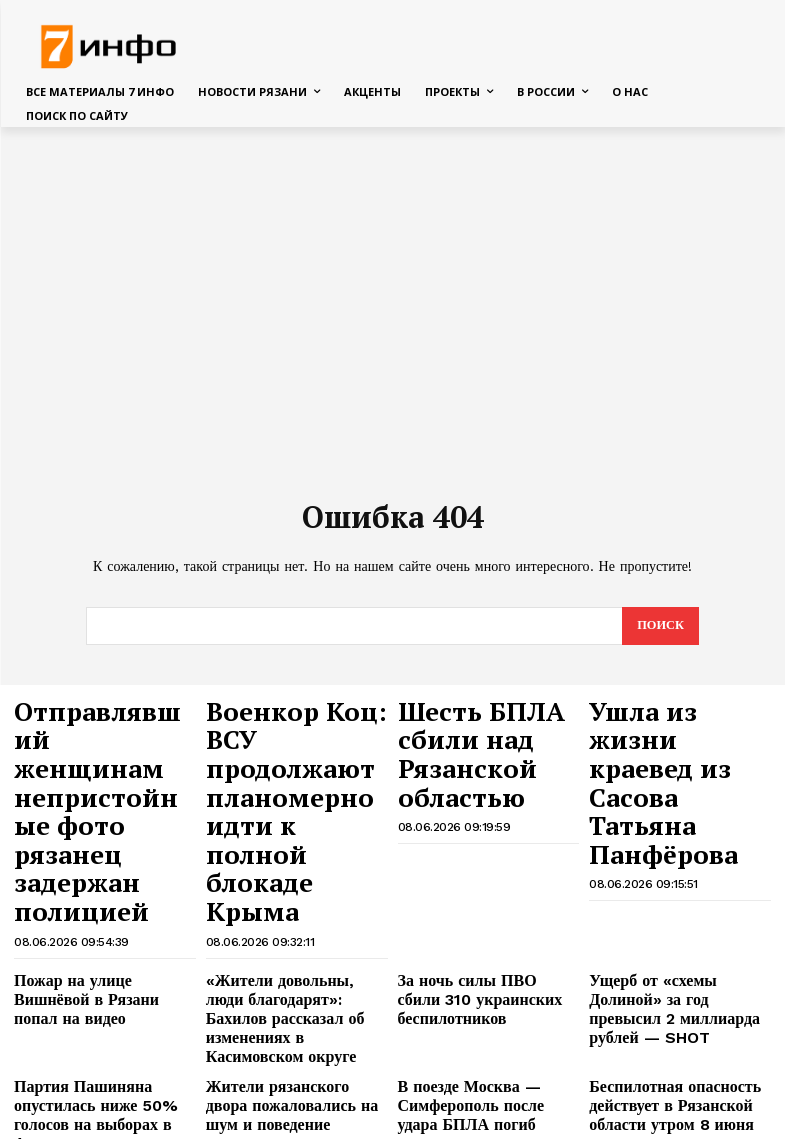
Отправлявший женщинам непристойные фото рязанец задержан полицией (104, 742)
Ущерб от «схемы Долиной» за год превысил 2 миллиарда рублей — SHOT (679, 858)
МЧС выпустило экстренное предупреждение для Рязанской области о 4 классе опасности (294, 1067)
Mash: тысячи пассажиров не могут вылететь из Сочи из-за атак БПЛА (488, 1059)
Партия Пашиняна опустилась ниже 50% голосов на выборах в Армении (104, 930)
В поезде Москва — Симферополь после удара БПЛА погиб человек (476, 930)
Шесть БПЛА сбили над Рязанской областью (482, 723)
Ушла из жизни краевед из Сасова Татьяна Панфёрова (677, 723)
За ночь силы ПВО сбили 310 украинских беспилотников (487, 850)
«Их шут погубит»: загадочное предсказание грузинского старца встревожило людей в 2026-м (679, 1067)
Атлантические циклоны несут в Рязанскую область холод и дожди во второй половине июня (286, 995)
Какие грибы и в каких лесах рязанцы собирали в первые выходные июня (677, 987)
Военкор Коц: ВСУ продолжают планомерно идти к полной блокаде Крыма (294, 742)
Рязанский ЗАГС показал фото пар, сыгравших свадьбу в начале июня (102, 987)
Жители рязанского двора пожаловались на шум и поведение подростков (283, 930)
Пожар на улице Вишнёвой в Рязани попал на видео (100, 850)
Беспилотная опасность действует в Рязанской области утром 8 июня (659, 930)
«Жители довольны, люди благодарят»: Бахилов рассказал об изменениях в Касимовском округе (285, 866)
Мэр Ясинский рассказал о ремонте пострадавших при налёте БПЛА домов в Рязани (486, 987)
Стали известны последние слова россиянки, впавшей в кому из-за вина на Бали (98, 1059)
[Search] (659, 626)
